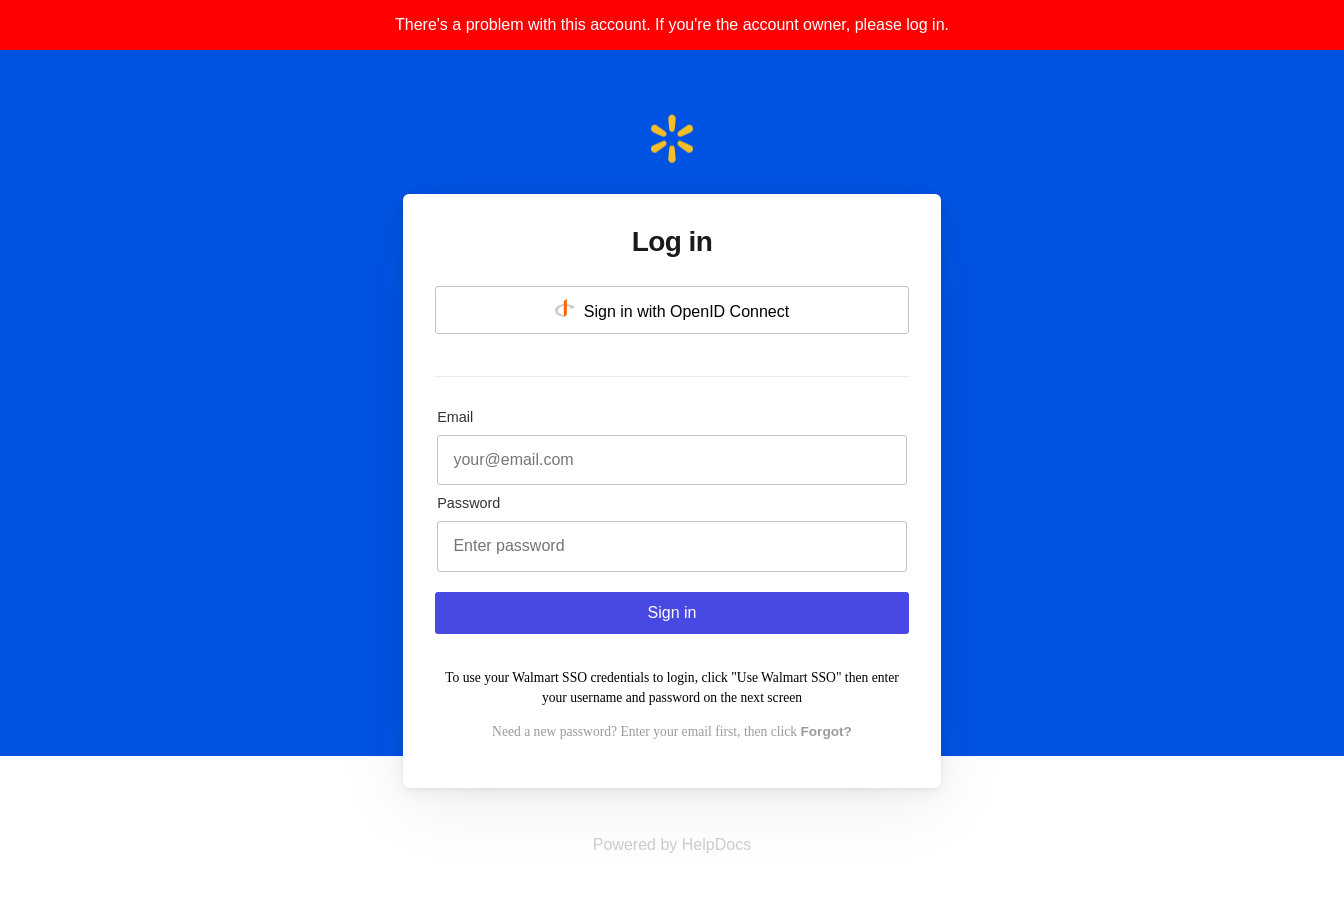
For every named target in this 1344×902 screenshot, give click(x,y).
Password (468, 503)
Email (455, 417)
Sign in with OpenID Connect (672, 309)
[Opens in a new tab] (672, 844)
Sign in (672, 612)
